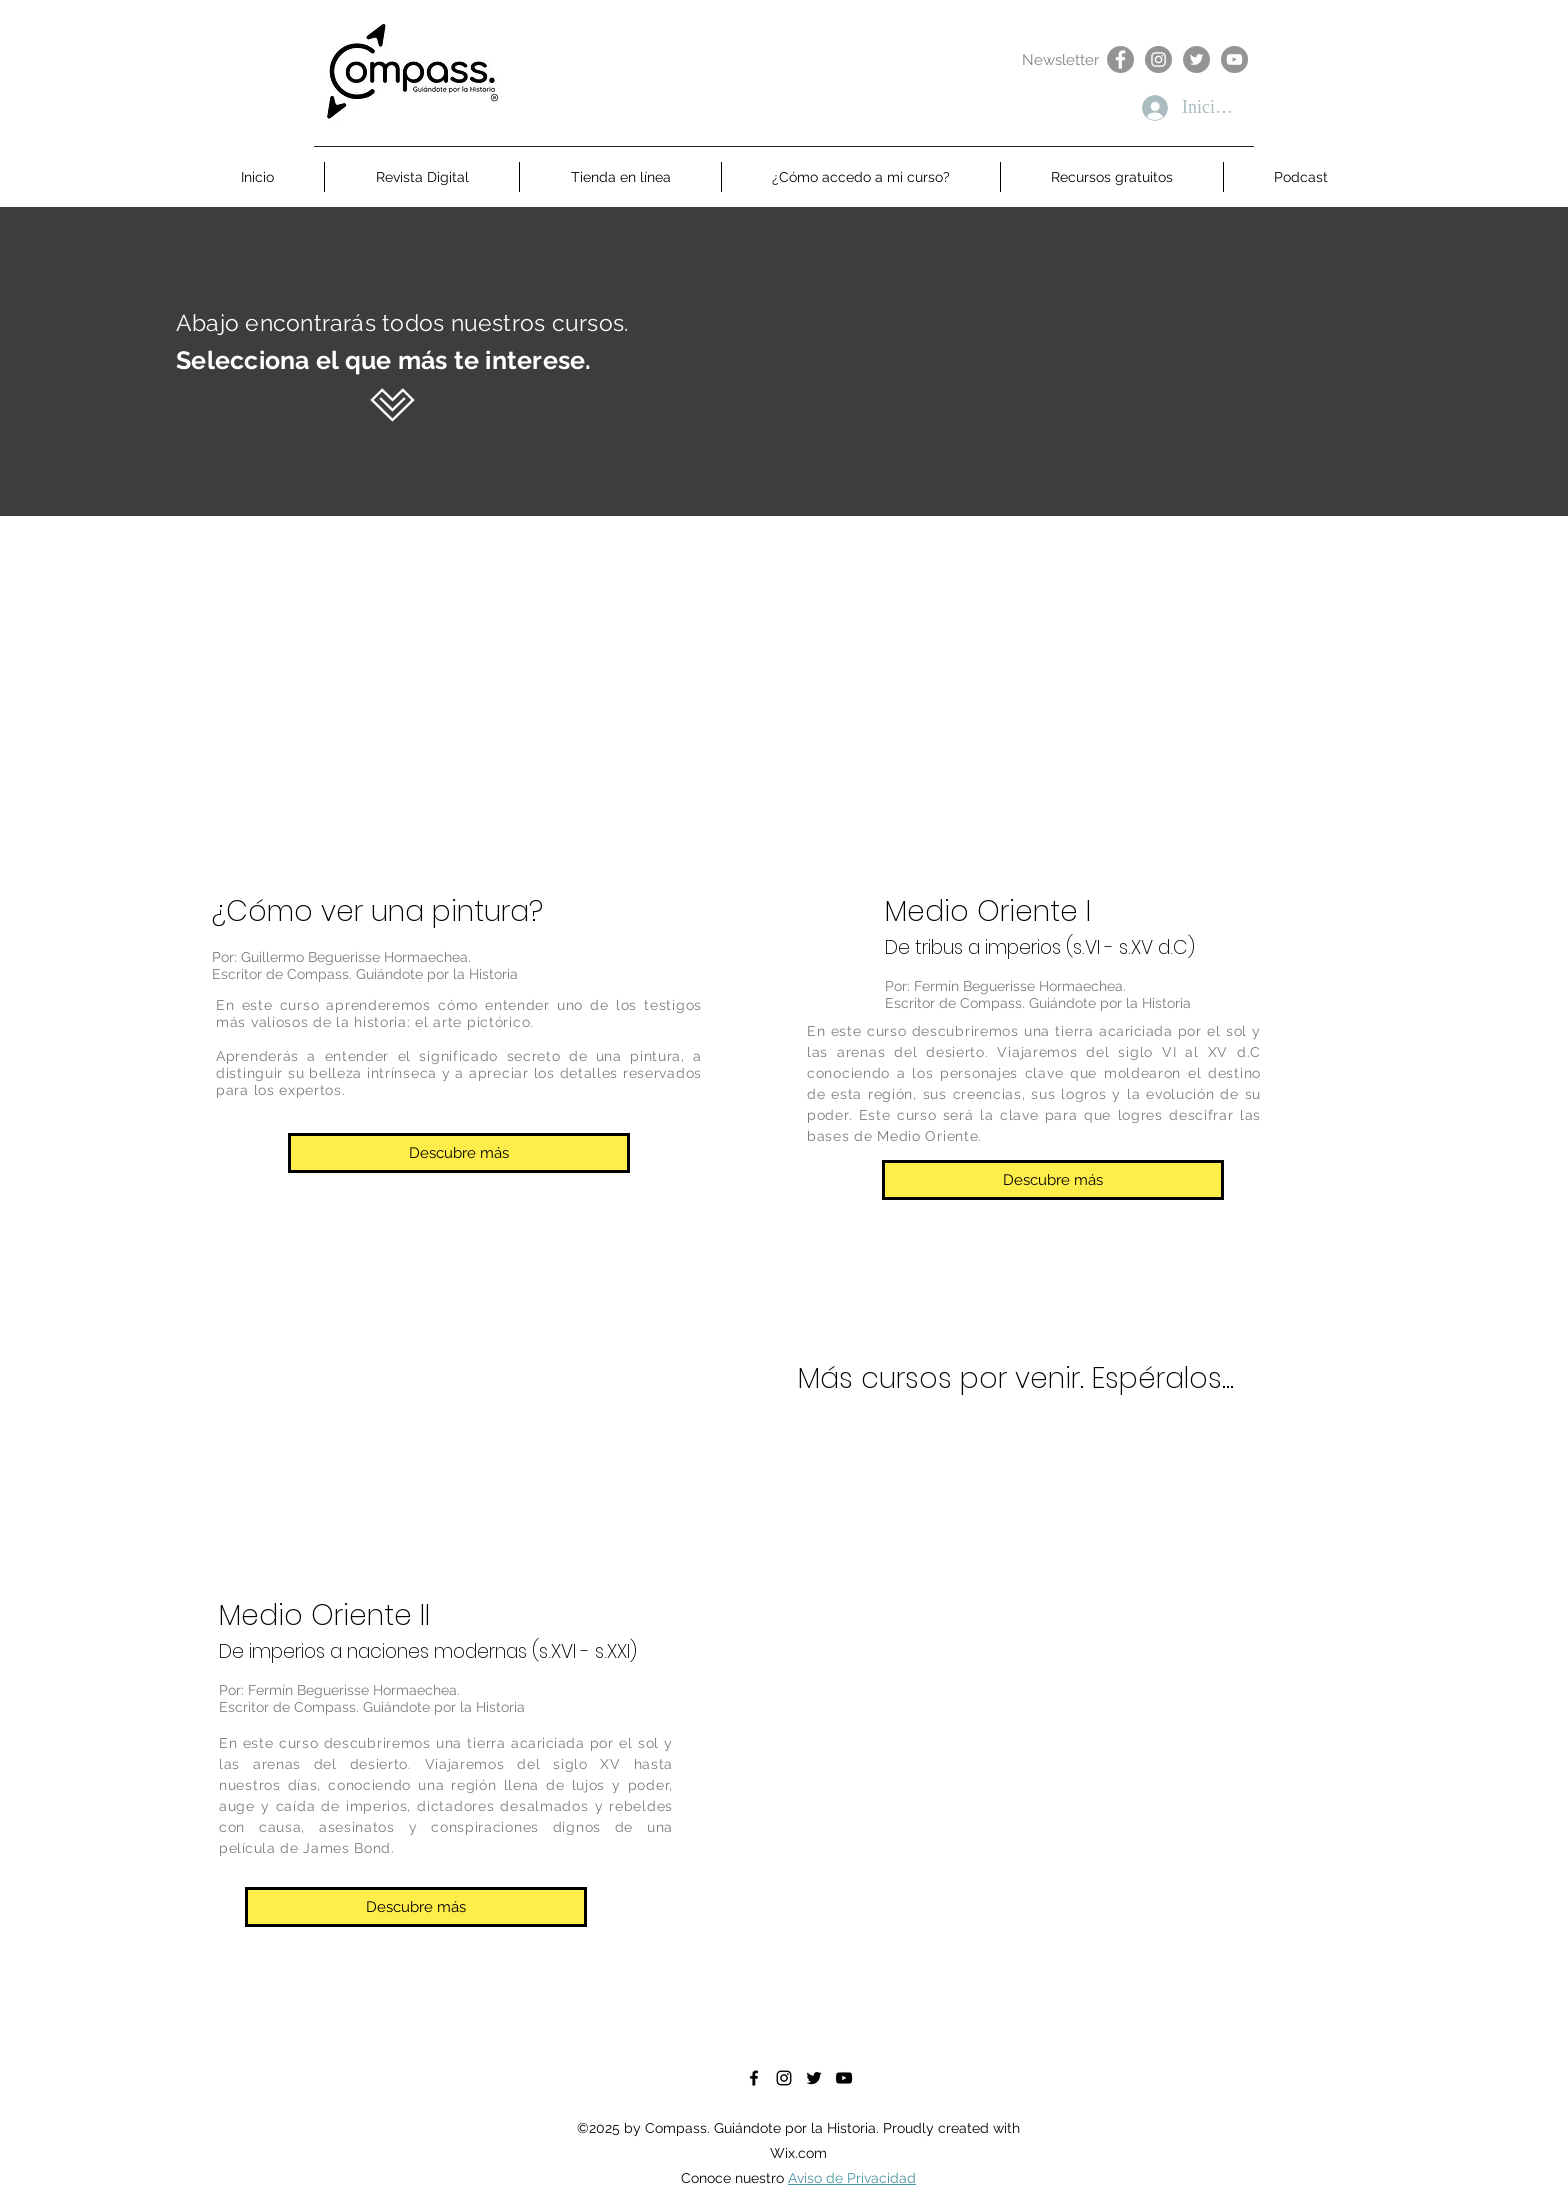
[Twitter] (1196, 59)
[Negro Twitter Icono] (814, 2078)
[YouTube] (1234, 59)
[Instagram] (1158, 59)
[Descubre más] (459, 1153)
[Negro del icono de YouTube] (844, 2078)
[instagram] (784, 2078)
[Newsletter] (1060, 60)
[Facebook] (1120, 59)
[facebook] (754, 2078)
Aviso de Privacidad (852, 2178)
